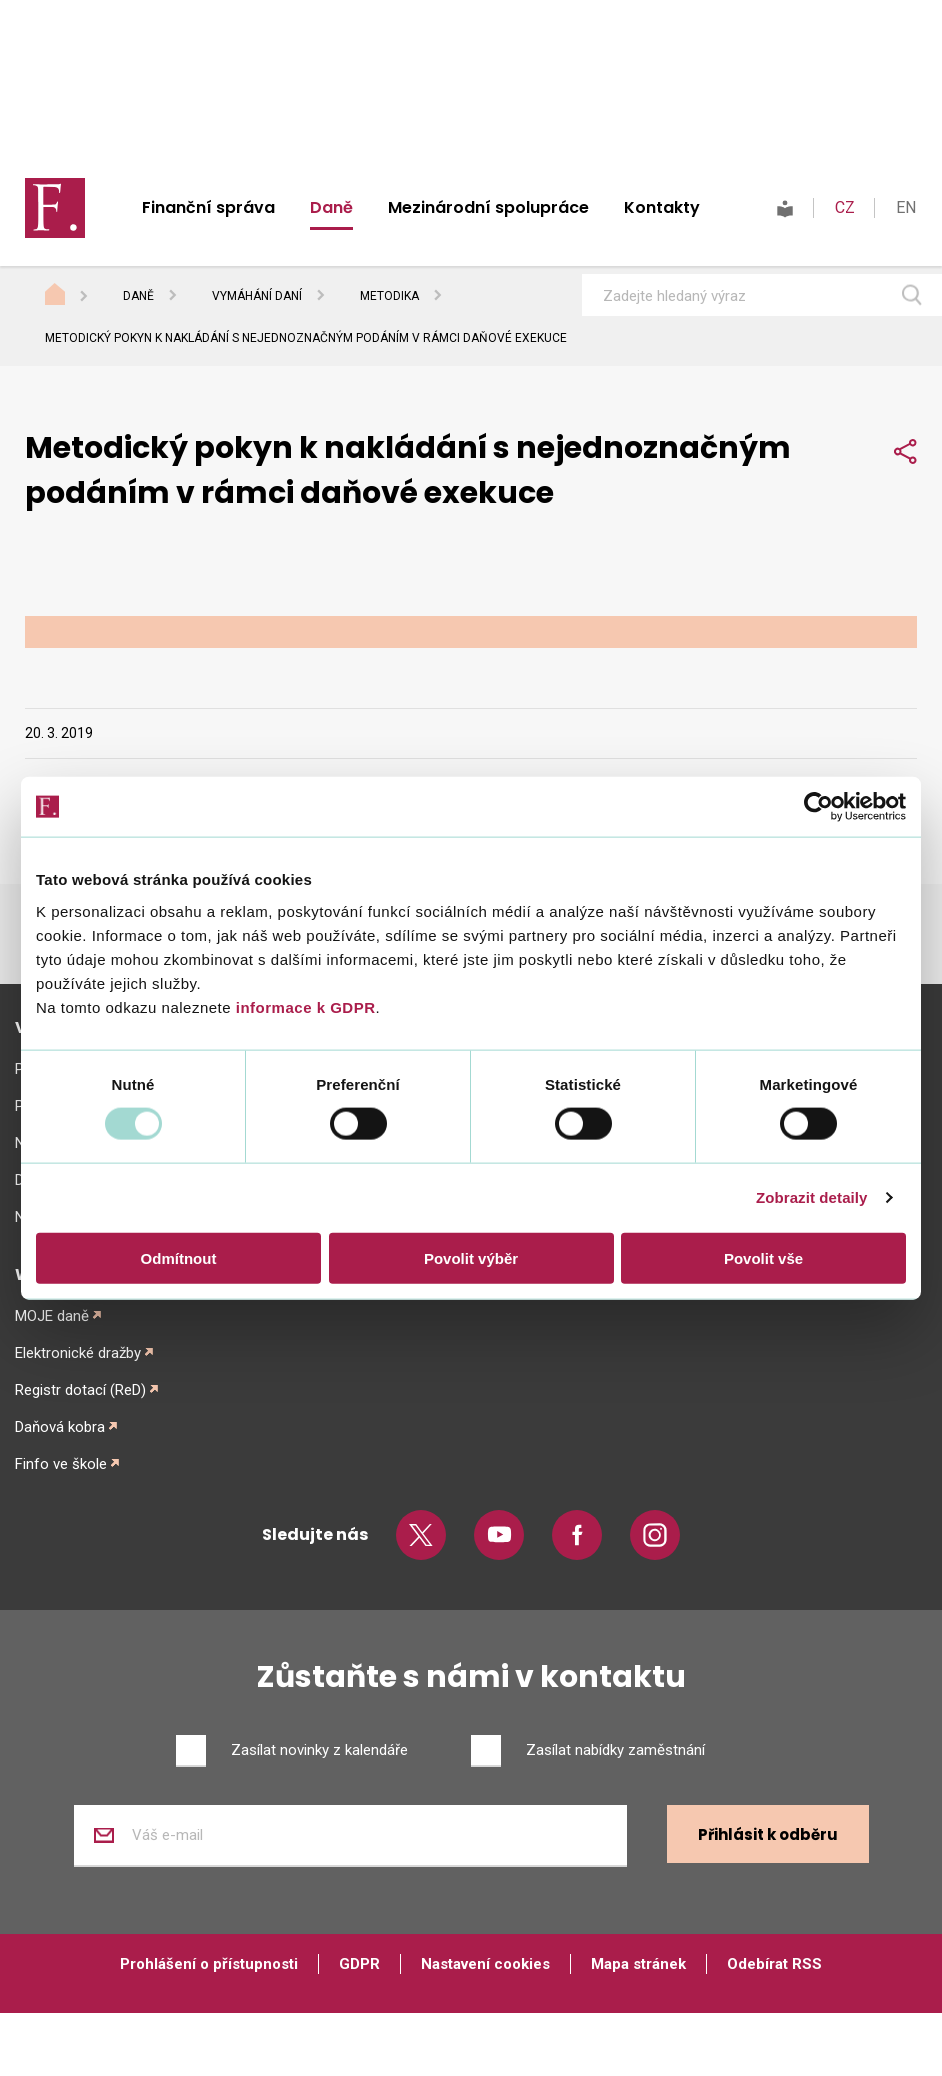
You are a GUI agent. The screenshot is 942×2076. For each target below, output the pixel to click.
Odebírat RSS (774, 1964)
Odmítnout (179, 1257)
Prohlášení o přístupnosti (209, 1964)
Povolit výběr (471, 1257)
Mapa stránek (638, 1964)
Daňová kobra (60, 1427)
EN (906, 207)
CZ (845, 207)
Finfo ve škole (61, 1464)
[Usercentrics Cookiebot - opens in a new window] (818, 807)
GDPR (359, 1964)
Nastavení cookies (485, 1964)
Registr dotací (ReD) (80, 1390)
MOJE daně (52, 1316)
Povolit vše (763, 1257)
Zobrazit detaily (812, 1197)
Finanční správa (208, 207)
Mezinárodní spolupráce (488, 207)
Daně (331, 207)
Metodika (389, 296)
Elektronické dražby (78, 1353)
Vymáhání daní (257, 296)
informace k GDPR (303, 1006)
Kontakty (662, 207)
